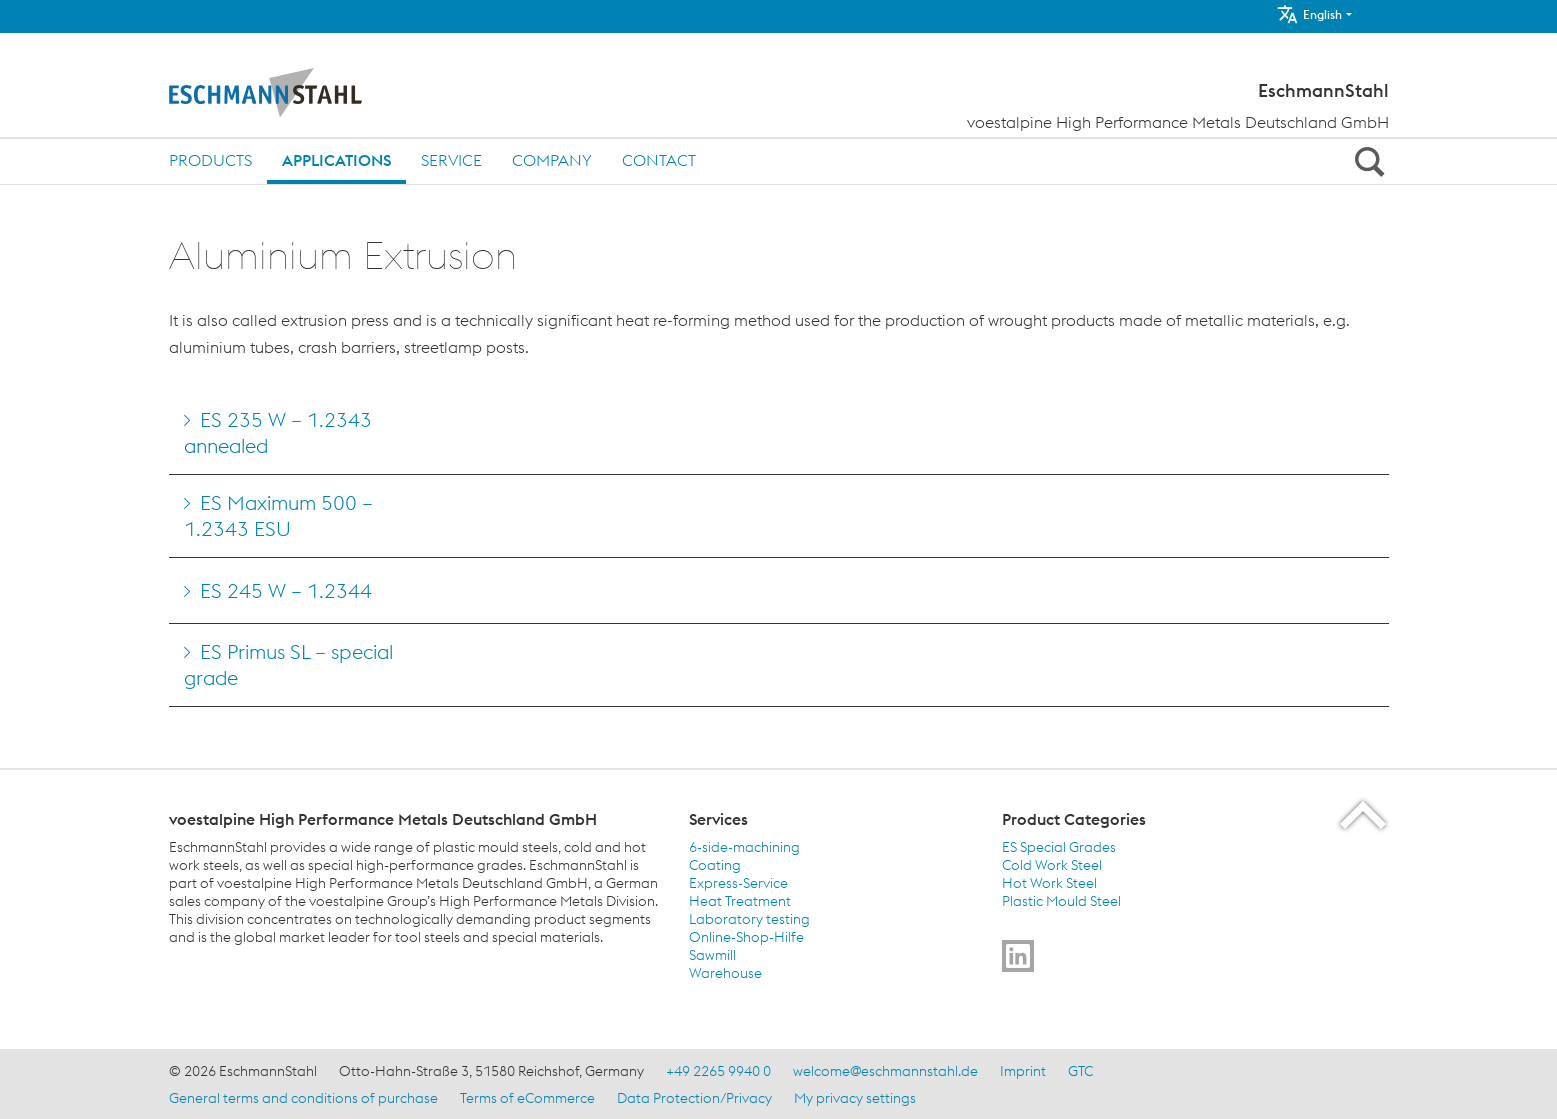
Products (210, 160)
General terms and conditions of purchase (303, 1098)
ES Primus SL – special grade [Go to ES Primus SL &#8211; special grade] (288, 664)
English (1309, 14)
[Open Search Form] (1367, 161)
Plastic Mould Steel (1061, 901)
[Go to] (1018, 956)
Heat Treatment (740, 901)
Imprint (1023, 1071)
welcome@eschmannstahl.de (885, 1071)
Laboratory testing (749, 919)
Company (552, 160)
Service (451, 160)
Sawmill (712, 955)
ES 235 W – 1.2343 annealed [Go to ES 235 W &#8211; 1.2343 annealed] (278, 432)
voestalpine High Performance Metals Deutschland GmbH (1178, 122)
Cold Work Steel (1052, 865)
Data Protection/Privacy (694, 1098)
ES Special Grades (1059, 847)
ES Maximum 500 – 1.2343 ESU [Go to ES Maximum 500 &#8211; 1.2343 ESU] (278, 515)
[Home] (306, 93)
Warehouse (725, 973)
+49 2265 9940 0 (718, 1071)
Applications (336, 160)
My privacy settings (855, 1098)
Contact (659, 160)
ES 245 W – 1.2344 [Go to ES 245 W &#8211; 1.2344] (286, 590)
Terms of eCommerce (527, 1098)
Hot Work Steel (1049, 883)
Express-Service (738, 883)
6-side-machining (744, 847)
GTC (1080, 1071)
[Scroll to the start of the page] (1364, 814)
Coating (715, 865)
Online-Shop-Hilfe (746, 937)
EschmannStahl (1323, 91)
